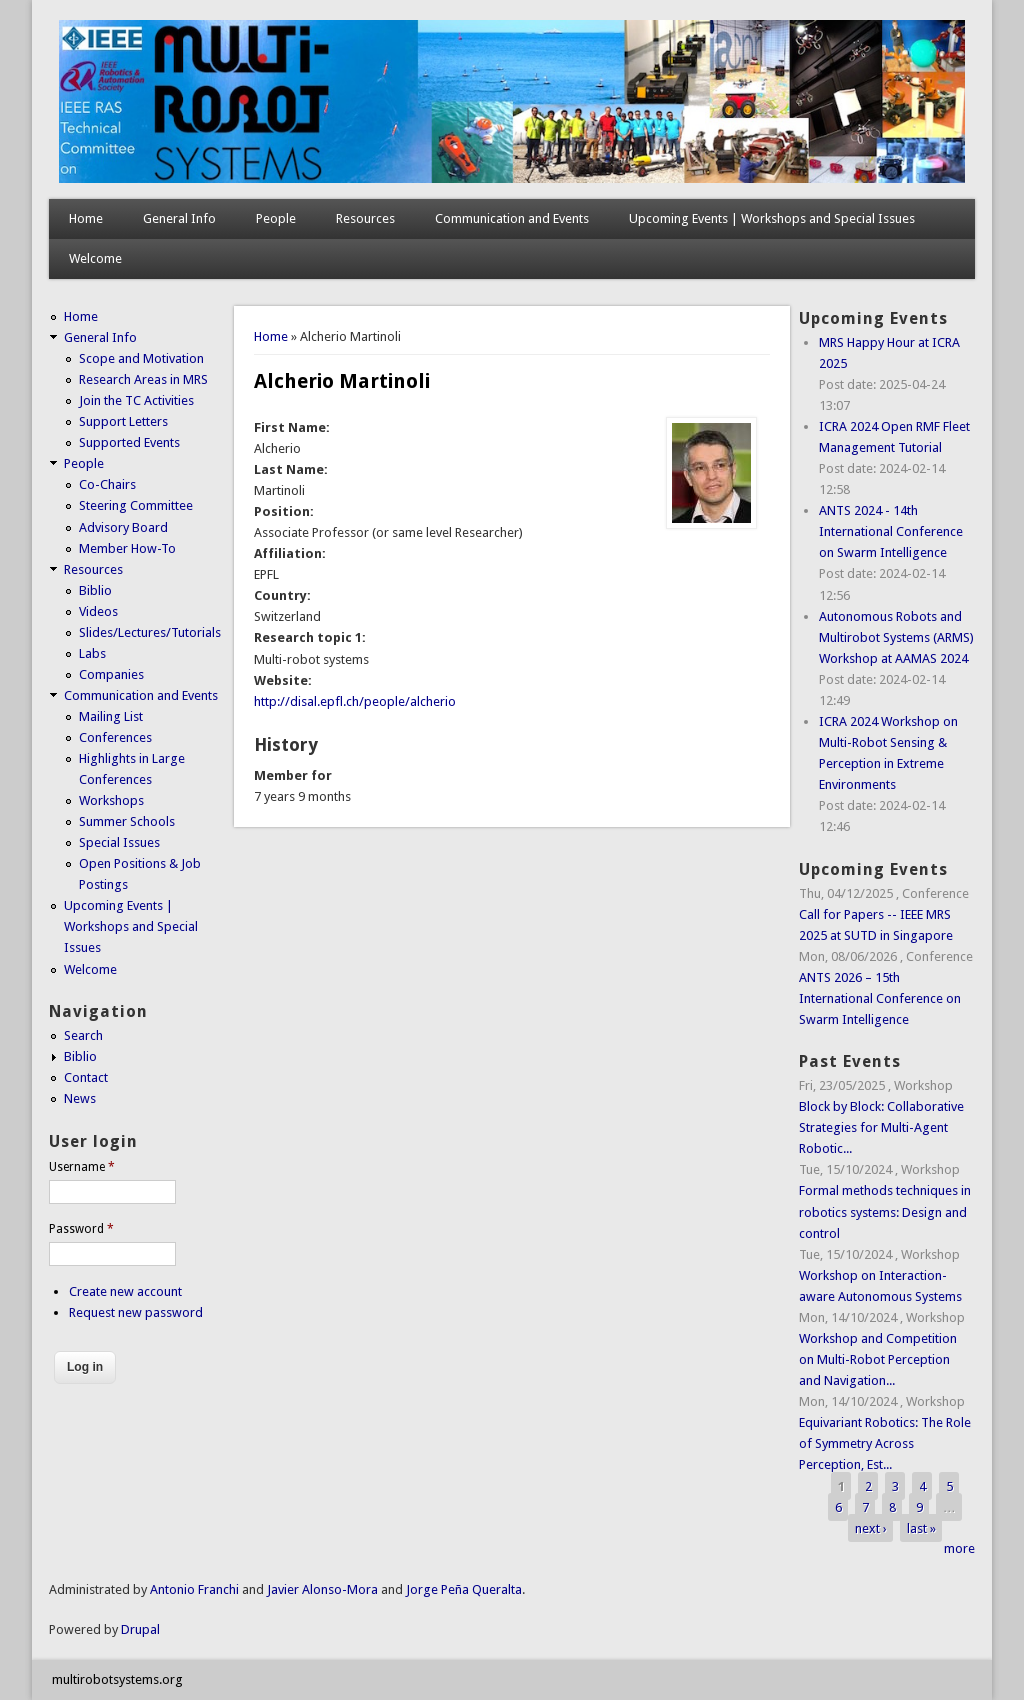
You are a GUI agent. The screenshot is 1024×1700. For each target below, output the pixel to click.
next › (871, 1527)
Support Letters (123, 421)
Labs (92, 653)
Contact (86, 1077)
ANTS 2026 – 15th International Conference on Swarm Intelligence (880, 998)
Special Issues (119, 842)
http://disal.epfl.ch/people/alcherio (355, 701)
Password (81, 1229)
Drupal (140, 1629)
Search (83, 1035)
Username (82, 1167)
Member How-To (127, 548)
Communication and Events (512, 218)
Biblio (95, 590)
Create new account (125, 1291)
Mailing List (111, 716)
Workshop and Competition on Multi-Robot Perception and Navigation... (878, 1359)
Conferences (115, 737)
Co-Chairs (107, 484)
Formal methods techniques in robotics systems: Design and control (885, 1211)
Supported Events (129, 442)
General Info (179, 218)
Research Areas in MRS (143, 379)
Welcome (95, 258)
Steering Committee (136, 505)
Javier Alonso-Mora (321, 1589)
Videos (98, 611)
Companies (111, 674)
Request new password (136, 1312)
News (80, 1098)
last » (921, 1527)
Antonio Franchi (194, 1589)
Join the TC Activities (136, 400)
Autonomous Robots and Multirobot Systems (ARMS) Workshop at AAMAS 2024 (896, 637)
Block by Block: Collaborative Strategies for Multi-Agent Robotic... (881, 1127)
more (959, 1548)
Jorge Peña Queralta (464, 1589)
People (276, 218)
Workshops (111, 800)
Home (86, 218)
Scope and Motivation (141, 358)
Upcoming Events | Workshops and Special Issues (772, 218)
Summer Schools (127, 821)
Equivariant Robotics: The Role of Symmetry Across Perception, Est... (885, 1443)
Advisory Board (123, 527)
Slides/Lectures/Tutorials (150, 632)
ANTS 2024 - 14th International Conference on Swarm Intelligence (891, 531)
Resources (365, 218)
